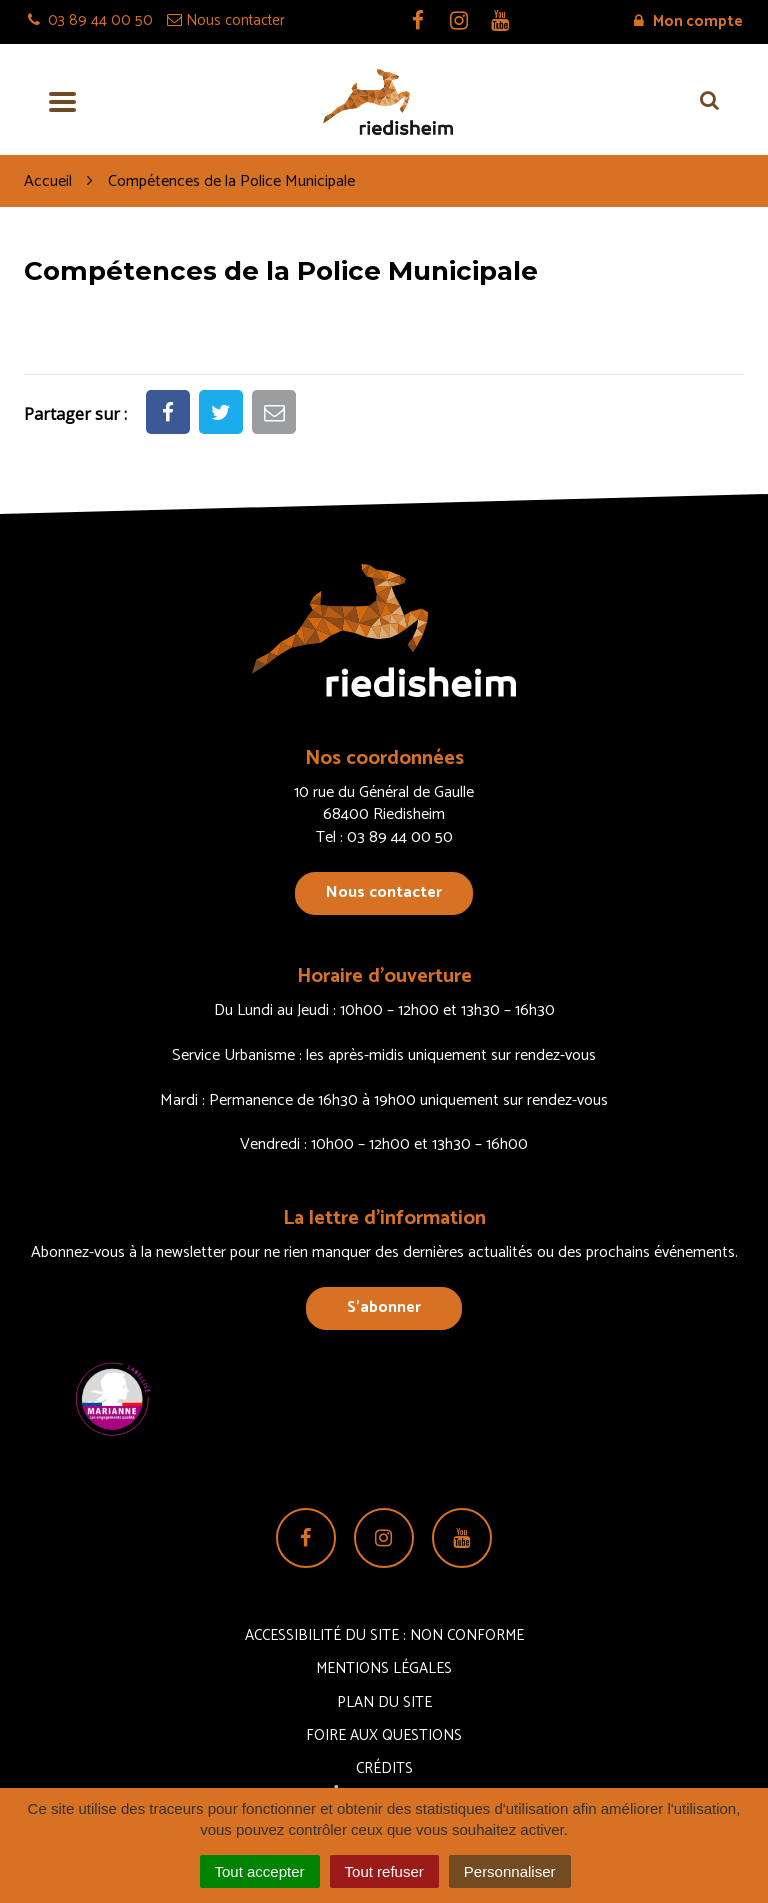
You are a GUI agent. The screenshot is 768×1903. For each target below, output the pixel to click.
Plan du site (384, 1702)
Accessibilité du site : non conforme (384, 1635)
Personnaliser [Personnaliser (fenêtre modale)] (510, 1871)
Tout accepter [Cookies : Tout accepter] (260, 1871)
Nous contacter (384, 892)
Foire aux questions (384, 1735)
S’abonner (384, 1307)
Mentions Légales (384, 1668)
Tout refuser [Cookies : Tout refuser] (384, 1871)
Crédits (384, 1768)
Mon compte (688, 21)
